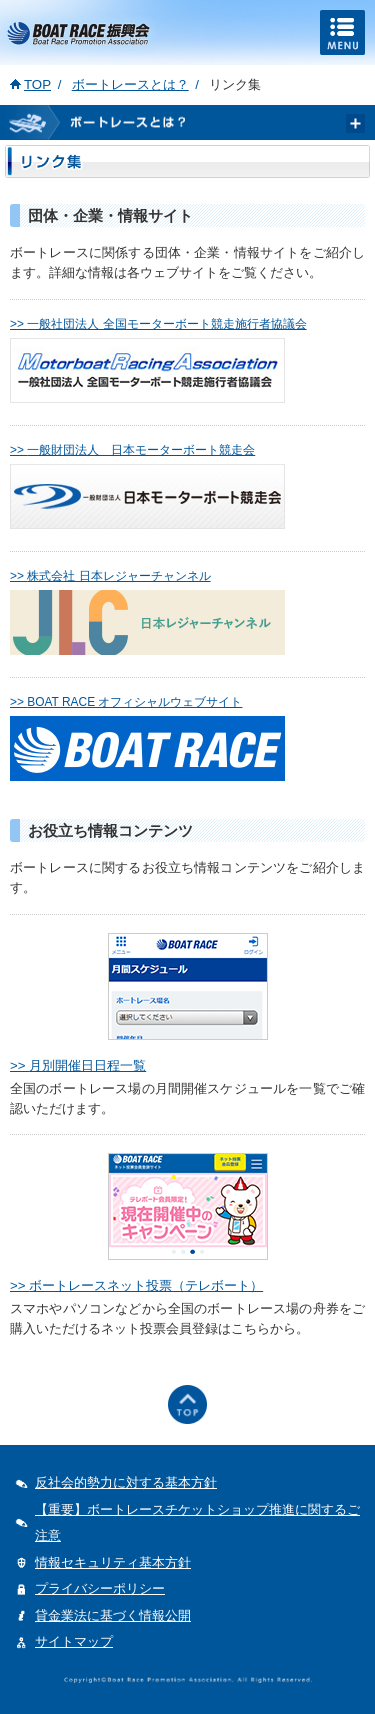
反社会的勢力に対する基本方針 (126, 1482)
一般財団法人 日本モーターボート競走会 (141, 450)
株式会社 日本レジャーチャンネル (118, 576)
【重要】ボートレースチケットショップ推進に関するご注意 (197, 1523)
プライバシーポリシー (100, 1588)
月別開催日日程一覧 (87, 1065)
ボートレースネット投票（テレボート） (146, 1285)
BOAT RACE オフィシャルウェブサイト (134, 702)
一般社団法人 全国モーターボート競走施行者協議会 (166, 324)
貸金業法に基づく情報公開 (113, 1615)
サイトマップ (74, 1641)
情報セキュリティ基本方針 (113, 1562)
